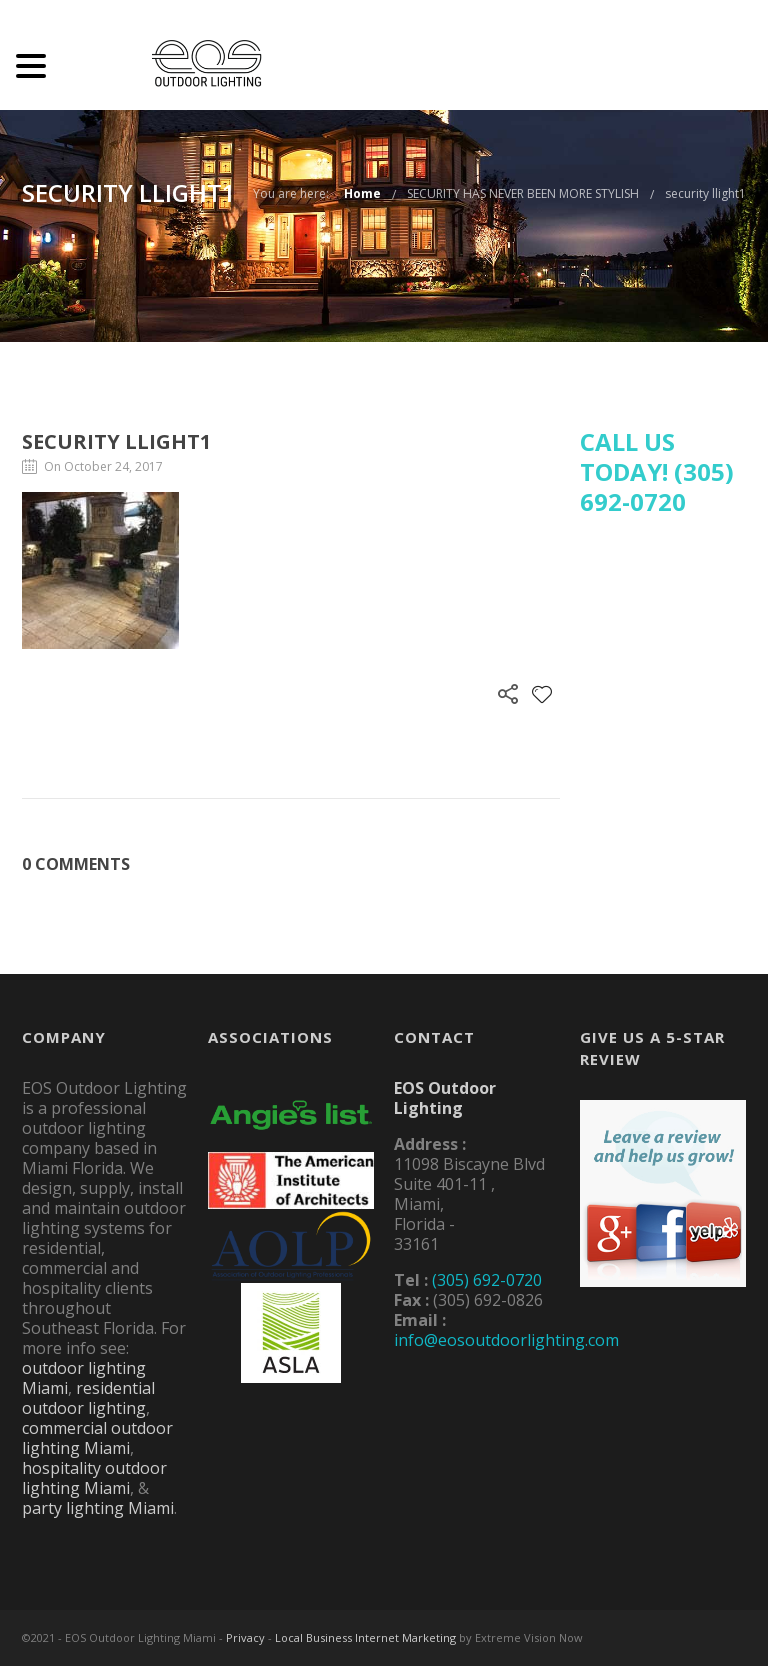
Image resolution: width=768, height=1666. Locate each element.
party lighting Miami (98, 1508)
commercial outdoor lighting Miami (97, 1438)
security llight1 (705, 193)
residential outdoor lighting (88, 1398)
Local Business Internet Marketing (365, 1637)
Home (362, 193)
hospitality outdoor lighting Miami (94, 1478)
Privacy (245, 1637)
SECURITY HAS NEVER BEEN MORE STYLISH (523, 193)
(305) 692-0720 (487, 1280)
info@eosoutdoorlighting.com (506, 1340)
